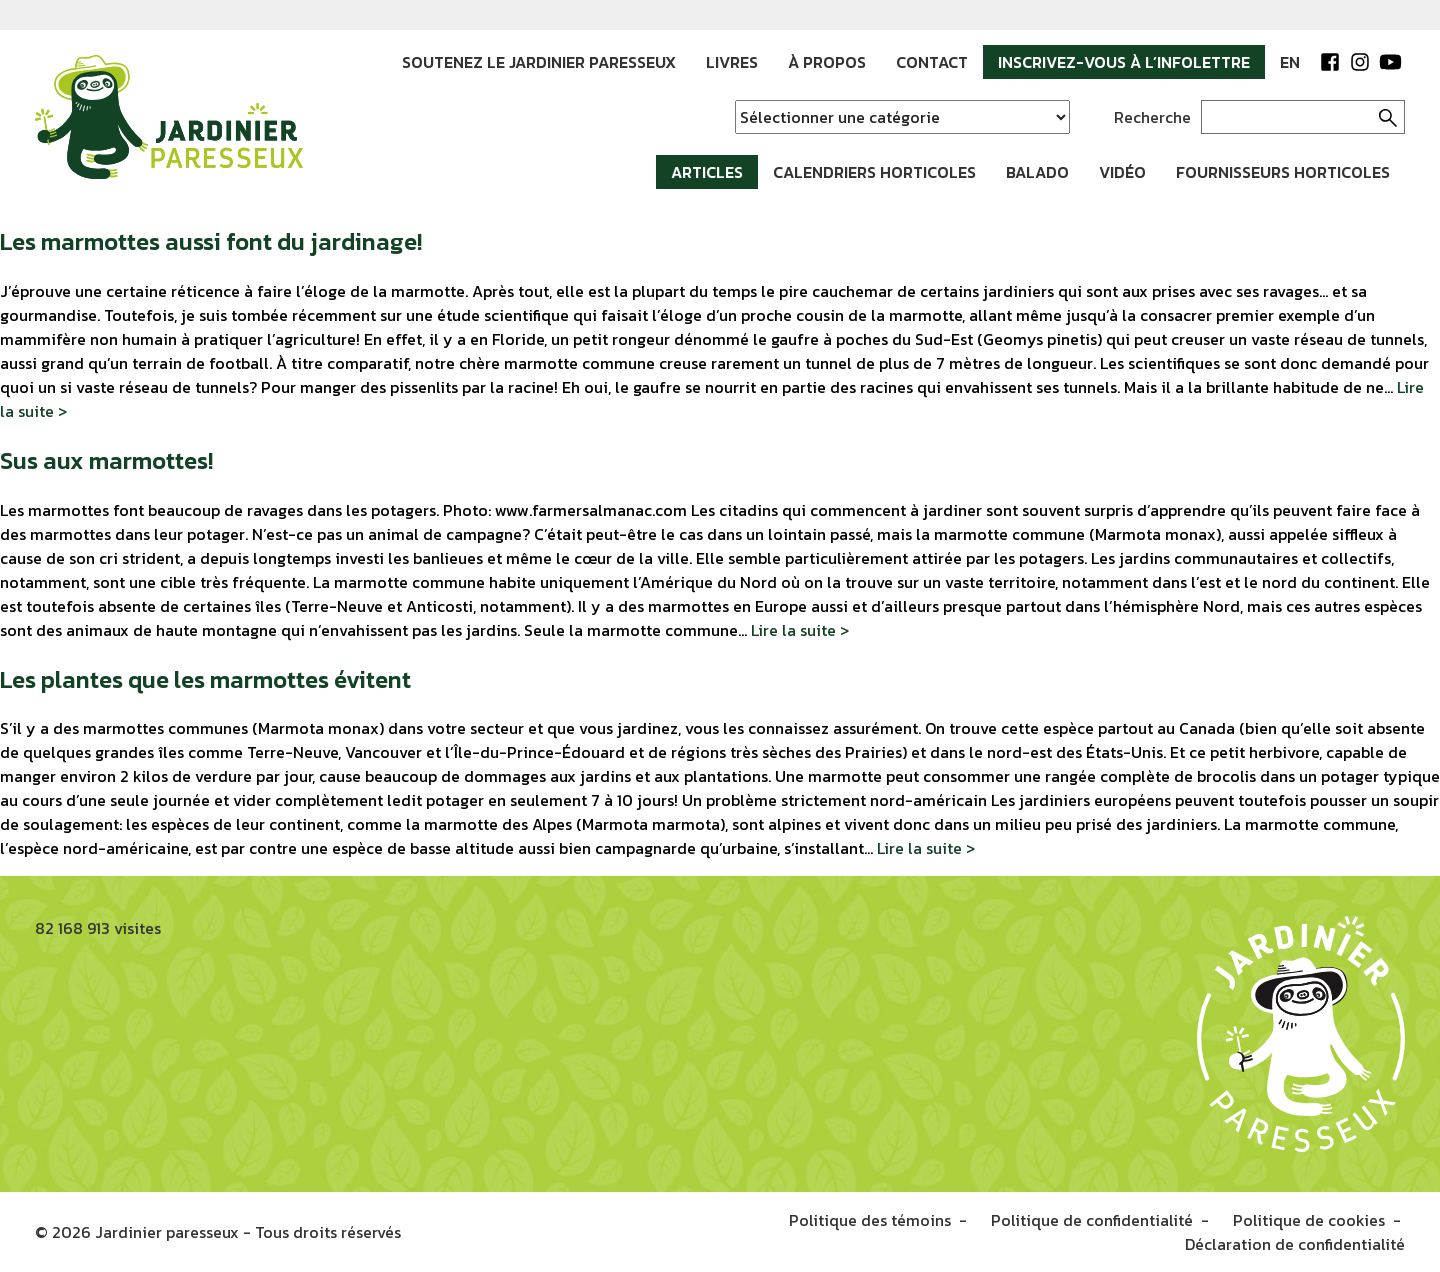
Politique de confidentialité (1092, 1220)
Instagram (1360, 62)
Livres (732, 62)
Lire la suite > (800, 630)
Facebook (1330, 62)
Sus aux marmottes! (106, 460)
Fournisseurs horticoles (1283, 172)
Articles (707, 172)
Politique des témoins (870, 1220)
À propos (827, 62)
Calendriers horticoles (874, 172)
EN (1290, 62)
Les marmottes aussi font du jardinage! (211, 241)
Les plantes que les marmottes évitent (205, 679)
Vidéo (1122, 172)
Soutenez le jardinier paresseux (539, 62)
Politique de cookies (1309, 1220)
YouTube (1390, 62)
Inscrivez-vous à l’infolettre (1124, 62)
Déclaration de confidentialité (1295, 1244)
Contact (932, 62)
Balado (1037, 172)
